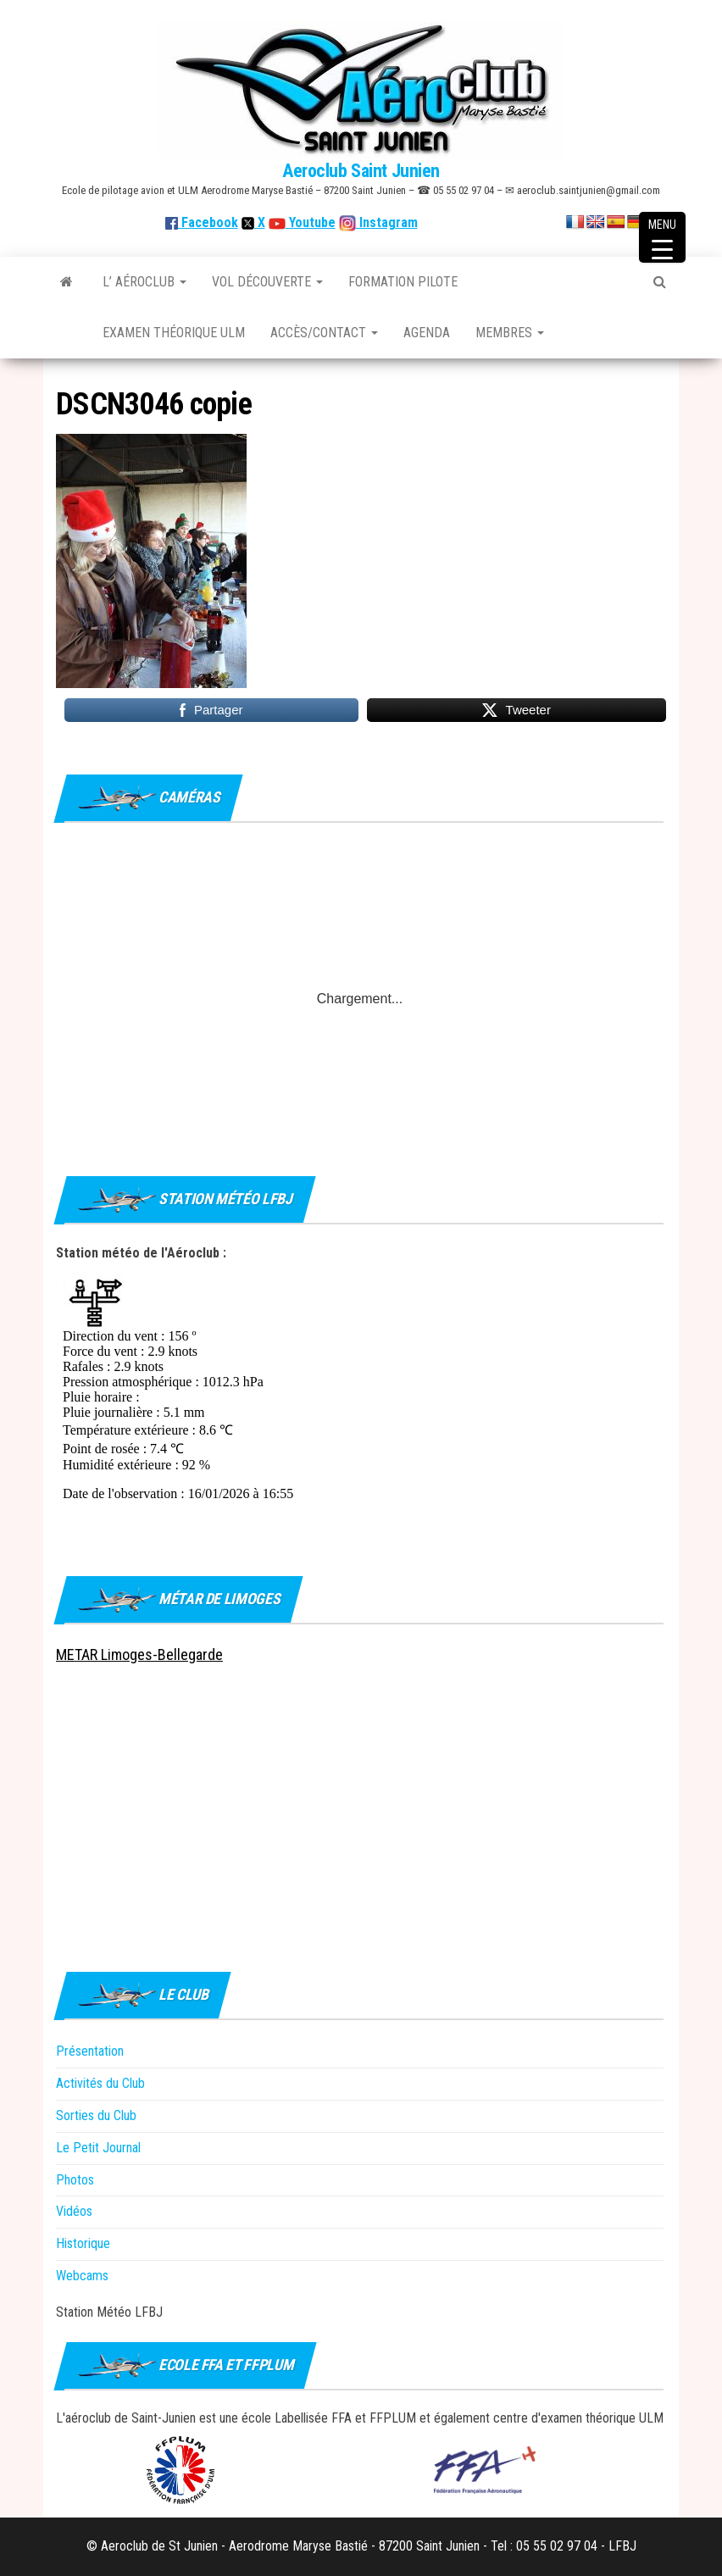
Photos (75, 2180)
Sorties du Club (96, 2115)
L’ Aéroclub (144, 282)
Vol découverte (267, 282)
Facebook (201, 222)
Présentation (90, 2051)
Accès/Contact (324, 333)
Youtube (311, 222)
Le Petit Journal (98, 2148)
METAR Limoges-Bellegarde (139, 1654)
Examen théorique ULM (174, 333)
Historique (83, 2243)
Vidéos (74, 2211)
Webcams (82, 2276)
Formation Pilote (403, 282)
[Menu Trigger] (662, 237)
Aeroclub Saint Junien (361, 170)
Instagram (387, 222)
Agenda (426, 333)
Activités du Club (100, 2083)
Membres (509, 333)
